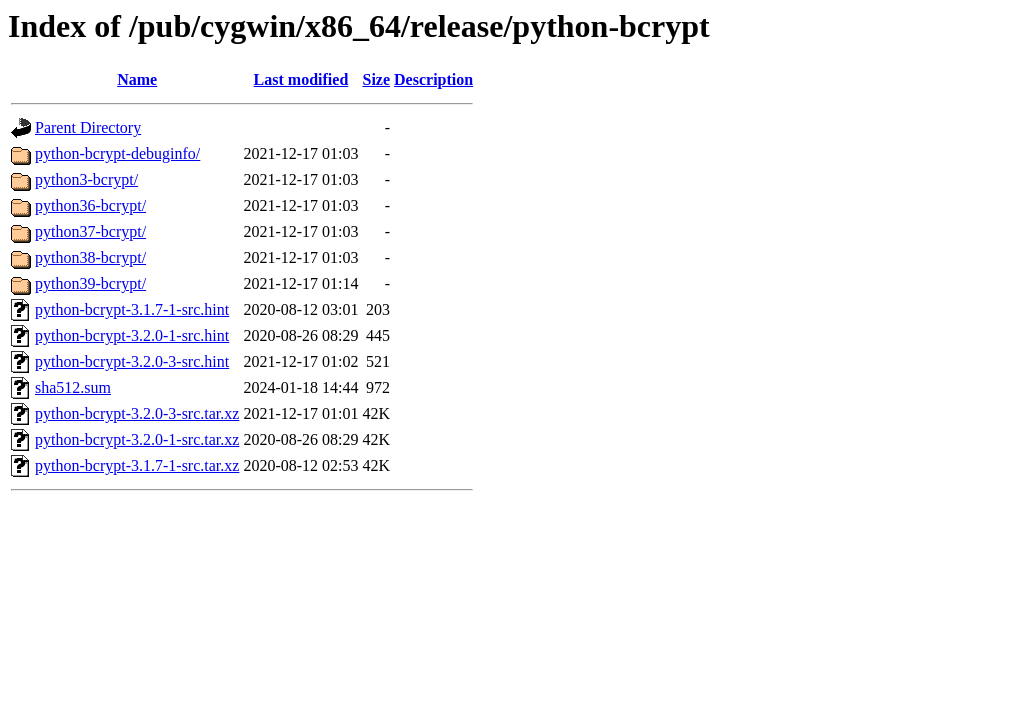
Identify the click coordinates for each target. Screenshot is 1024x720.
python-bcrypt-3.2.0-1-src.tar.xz (137, 439)
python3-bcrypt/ (86, 179)
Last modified (301, 79)
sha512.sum (73, 387)
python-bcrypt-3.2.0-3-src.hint (132, 361)
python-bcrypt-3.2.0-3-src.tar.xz (137, 413)
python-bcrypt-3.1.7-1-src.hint (132, 309)
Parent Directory (88, 127)
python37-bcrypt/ (90, 231)
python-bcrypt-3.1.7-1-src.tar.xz (137, 465)
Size (377, 79)
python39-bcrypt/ (90, 283)
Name (137, 79)
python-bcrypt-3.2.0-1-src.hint (132, 335)
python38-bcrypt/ (90, 257)
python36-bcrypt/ (90, 205)
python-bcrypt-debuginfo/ (117, 153)
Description (433, 79)
